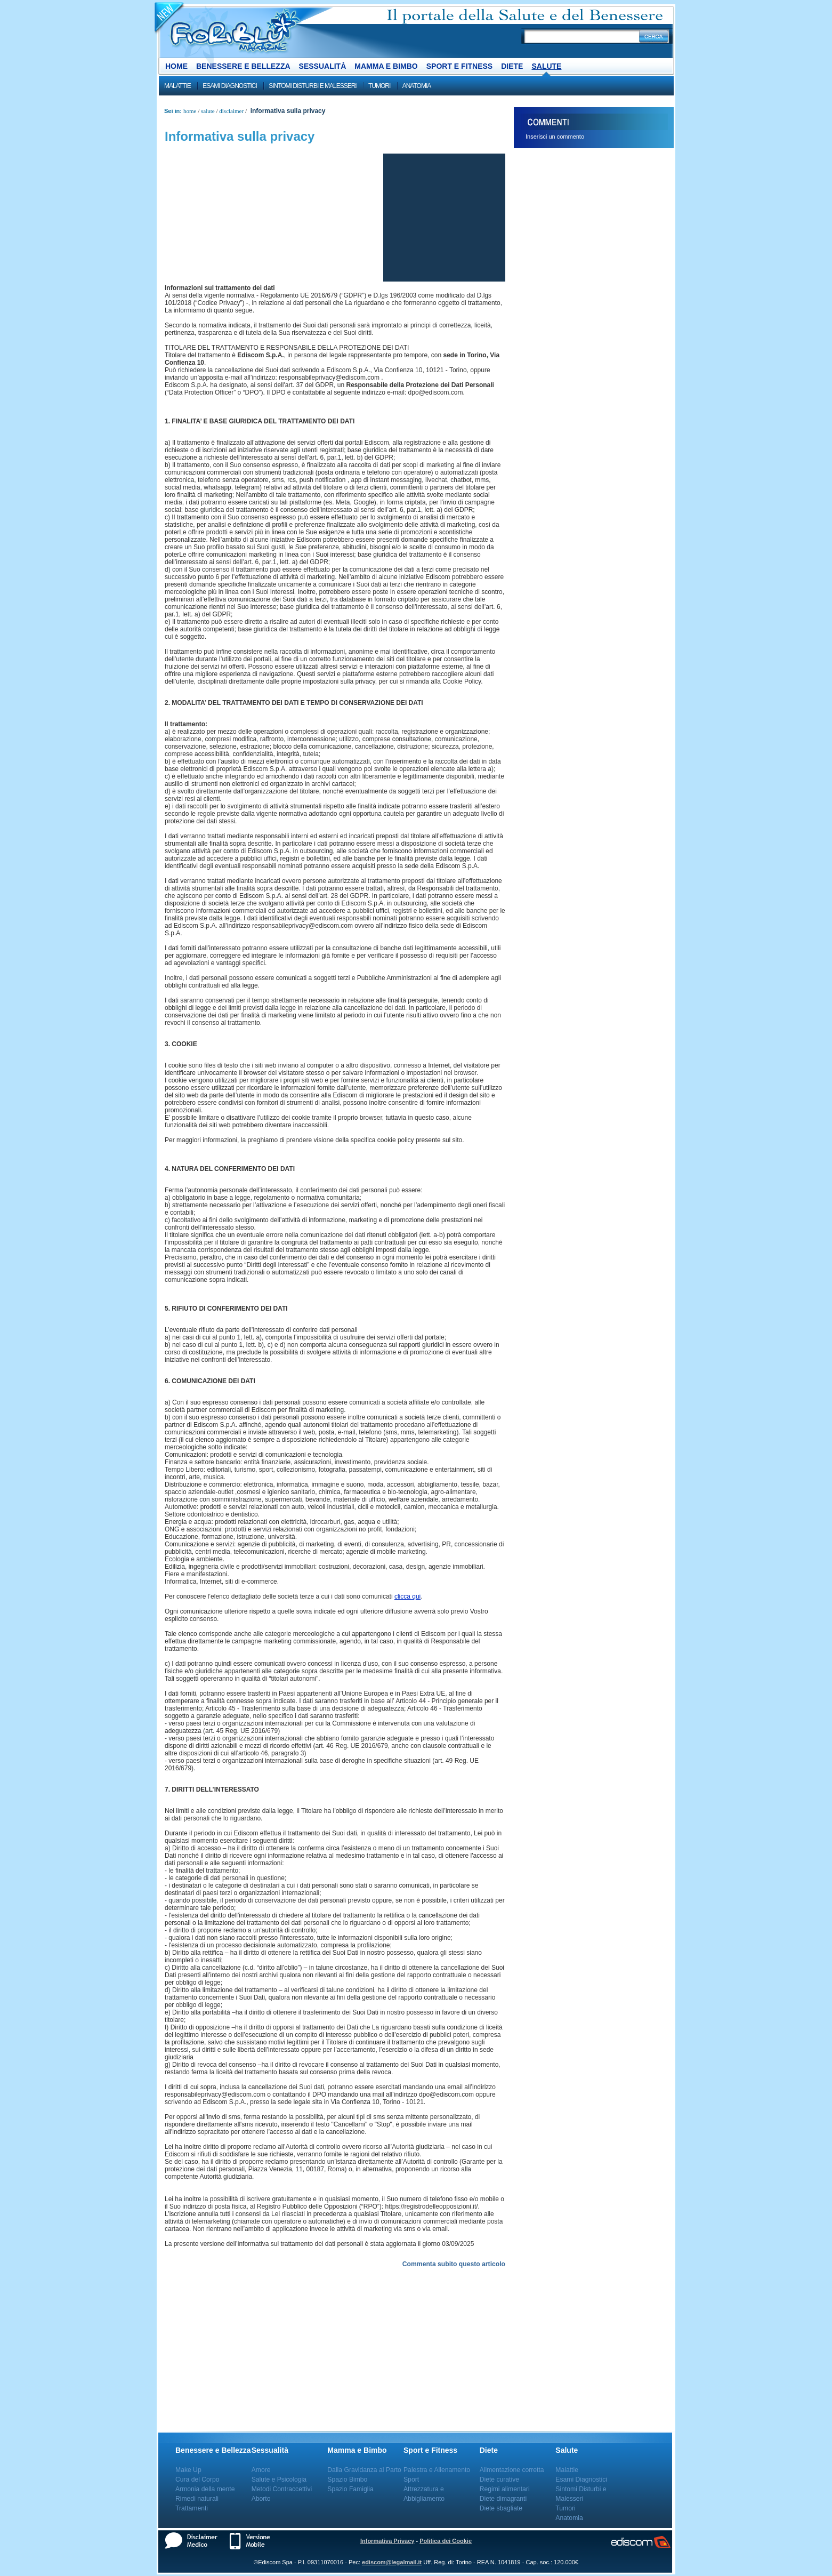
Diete (512, 66)
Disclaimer (231, 111)
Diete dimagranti (503, 2498)
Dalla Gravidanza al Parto (364, 2470)
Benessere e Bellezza (243, 66)
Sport (411, 2479)
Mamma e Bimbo (385, 66)
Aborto (261, 2498)
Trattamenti (191, 2508)
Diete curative (499, 2479)
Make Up (188, 2470)
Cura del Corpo (197, 2479)
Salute (546, 66)
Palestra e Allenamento (436, 2470)
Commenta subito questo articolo (453, 2264)
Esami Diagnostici (230, 86)
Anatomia (416, 86)
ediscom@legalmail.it (392, 2562)
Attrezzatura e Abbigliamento (424, 2493)
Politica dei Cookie (445, 2541)
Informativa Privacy (387, 2541)
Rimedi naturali (197, 2498)
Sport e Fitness (459, 66)
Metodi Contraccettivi (282, 2489)
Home (176, 66)
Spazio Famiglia (350, 2489)
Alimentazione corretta (512, 2470)
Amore (261, 2470)
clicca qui (407, 1596)
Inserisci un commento (555, 136)
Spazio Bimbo (347, 2479)
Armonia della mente (205, 2489)
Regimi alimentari (505, 2489)
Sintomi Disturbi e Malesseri (312, 86)
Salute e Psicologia (279, 2479)
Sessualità (322, 66)
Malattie (177, 86)
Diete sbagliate (501, 2508)
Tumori (379, 86)
